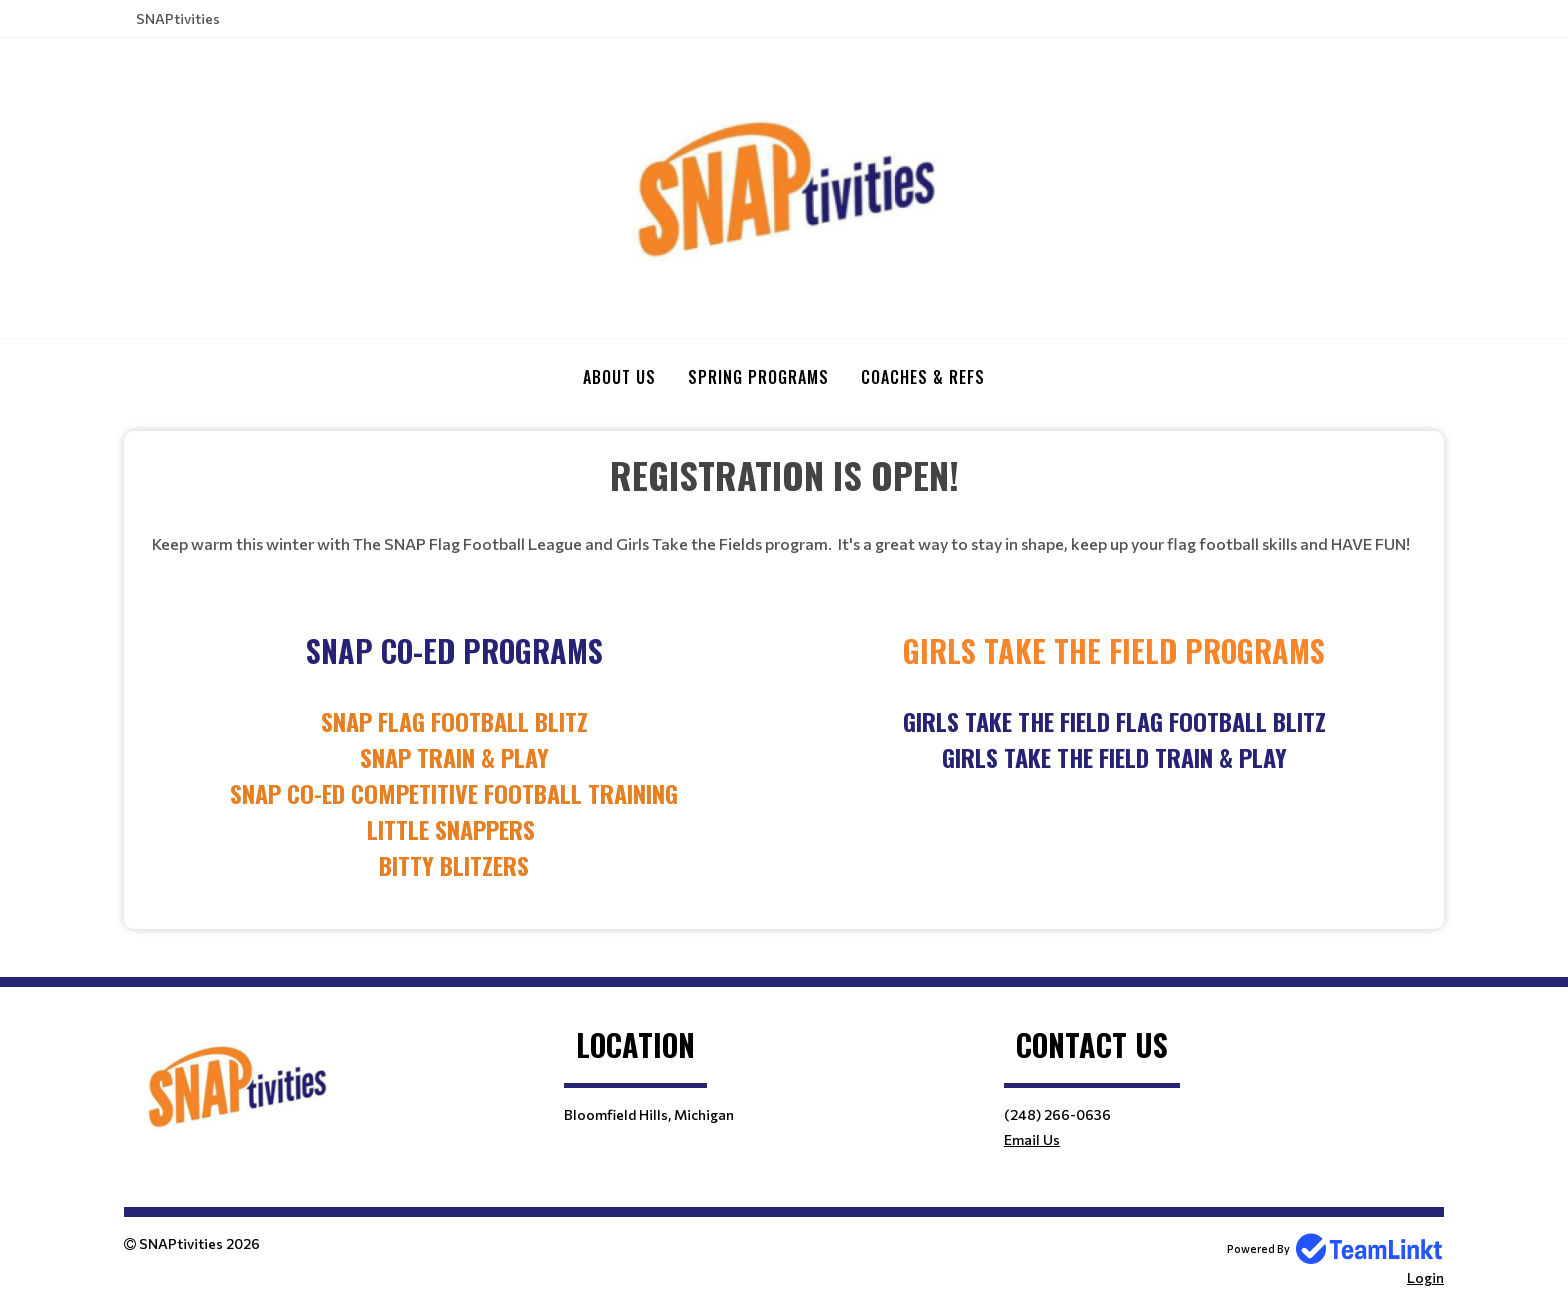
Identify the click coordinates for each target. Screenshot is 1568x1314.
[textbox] (784, 475)
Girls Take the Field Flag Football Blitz (1114, 721)
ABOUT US (619, 377)
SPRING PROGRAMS (758, 377)
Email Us (1032, 1139)
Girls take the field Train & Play (1114, 757)
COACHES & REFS (923, 377)
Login (1425, 1277)
